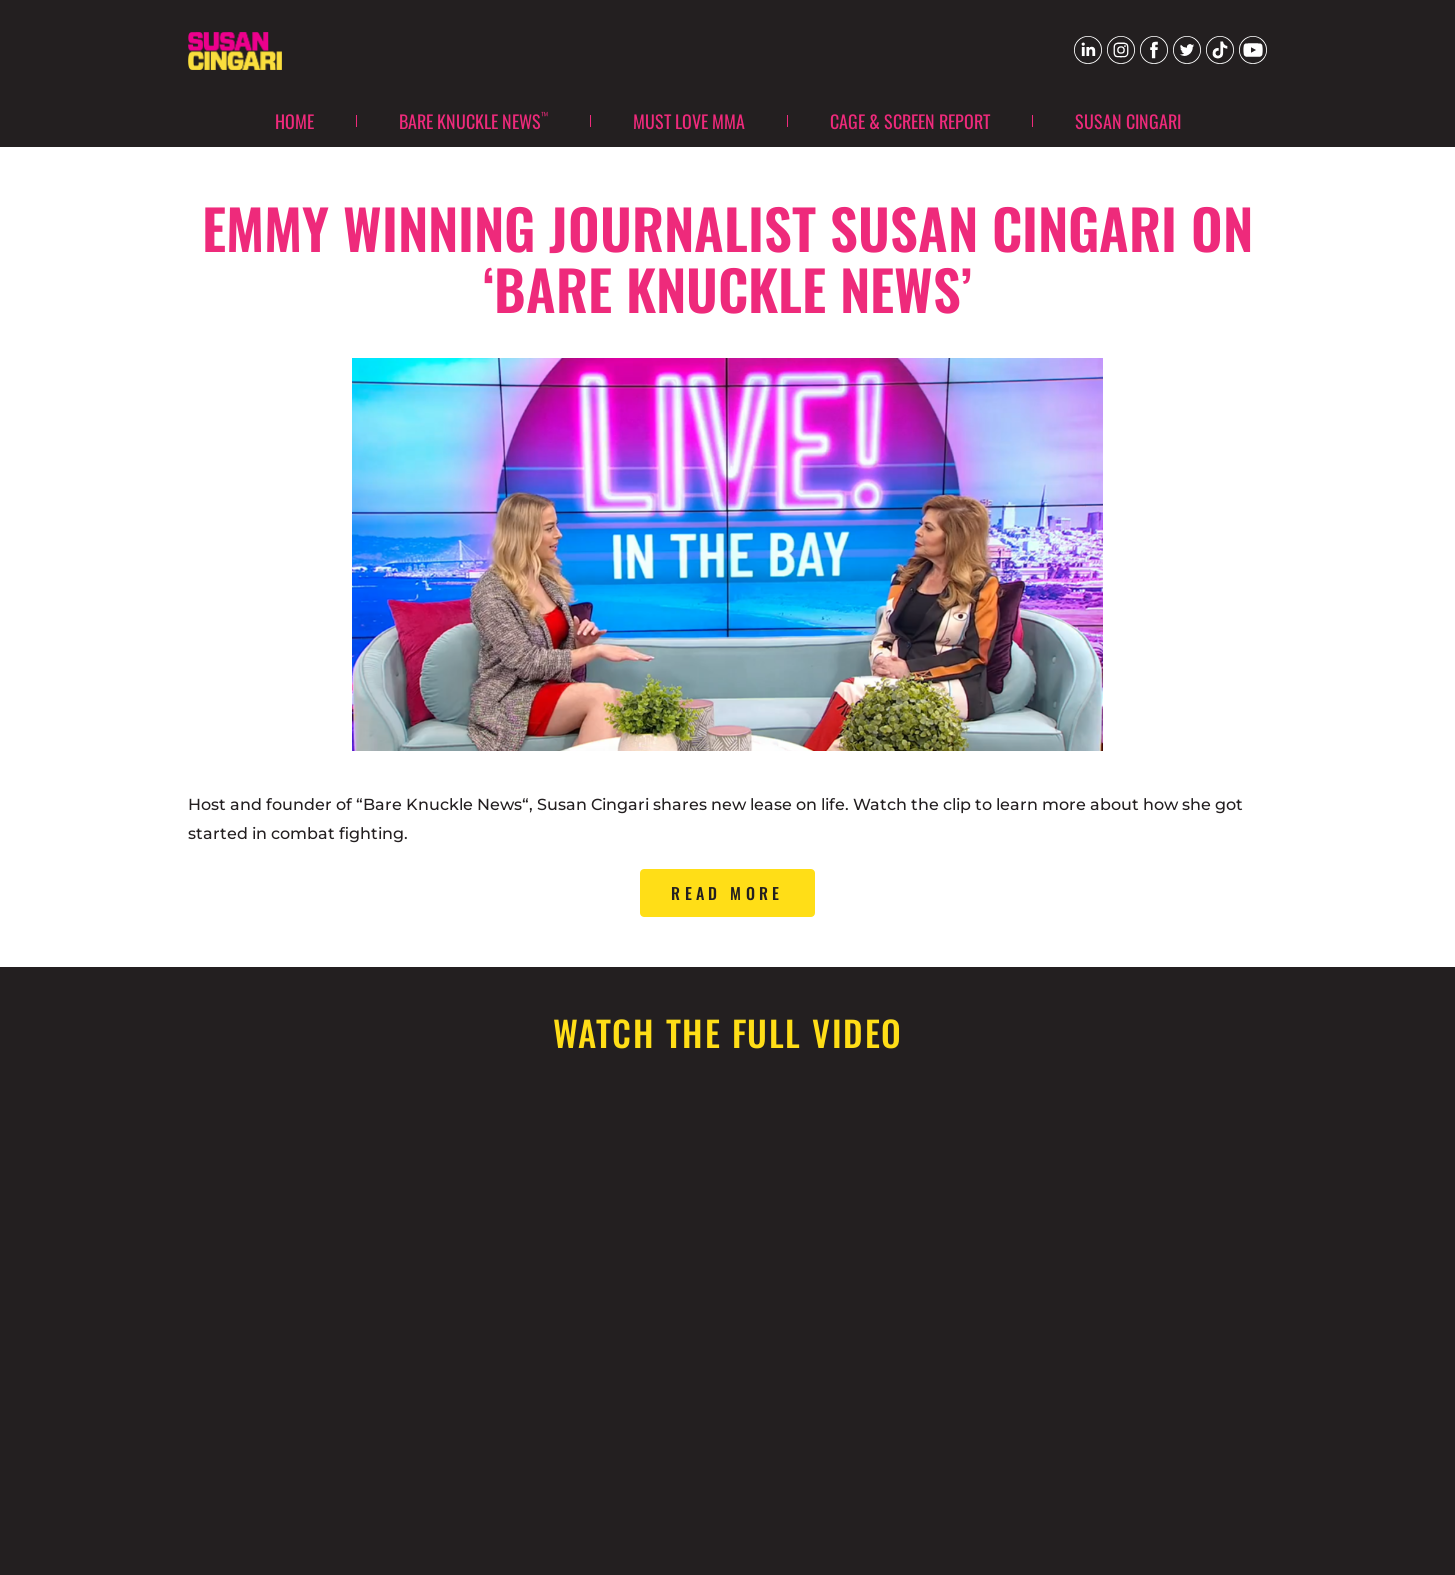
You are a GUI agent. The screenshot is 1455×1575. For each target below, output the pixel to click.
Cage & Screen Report (910, 121)
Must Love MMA (689, 121)
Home (294, 121)
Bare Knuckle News (473, 120)
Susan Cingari (1128, 121)
